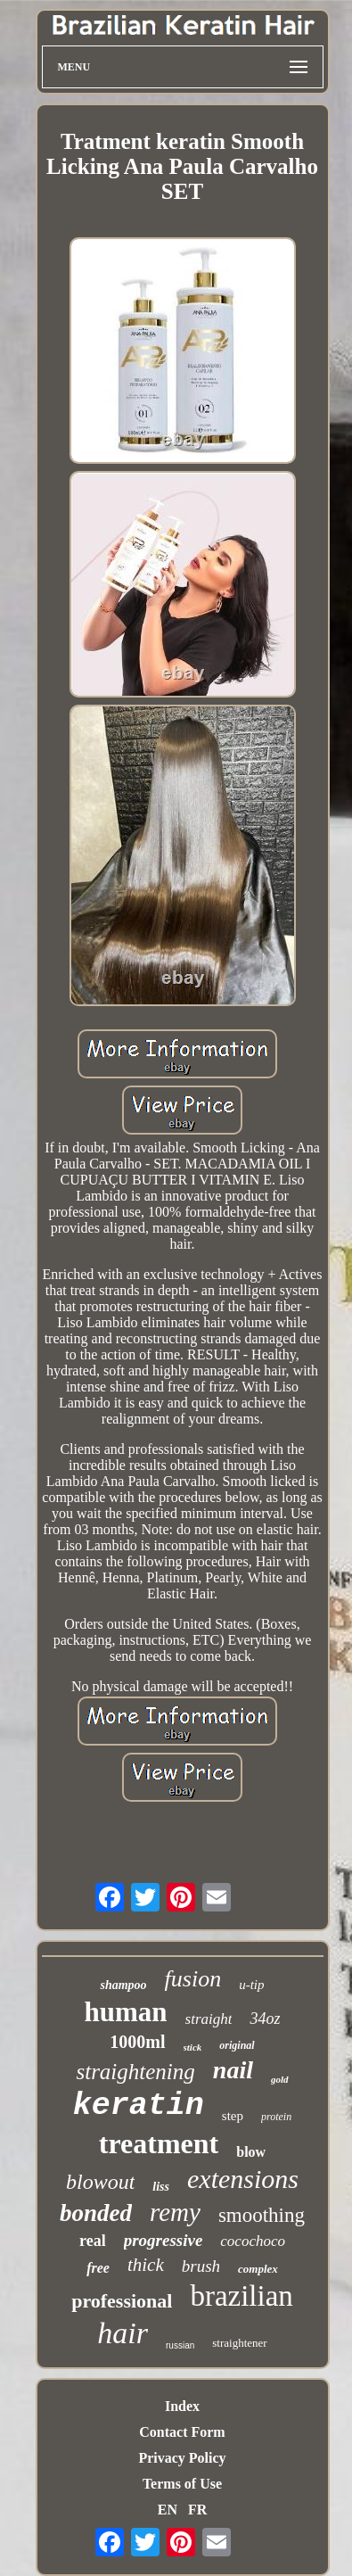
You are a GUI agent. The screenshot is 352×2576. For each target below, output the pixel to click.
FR (197, 2509)
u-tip (251, 1984)
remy (175, 2212)
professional (121, 2301)
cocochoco (252, 2241)
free (98, 2267)
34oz (265, 2018)
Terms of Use (182, 2483)
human (126, 2011)
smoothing (261, 2215)
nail (233, 2070)
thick (145, 2264)
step (232, 2116)
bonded (96, 2213)
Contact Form (182, 2432)
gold (280, 2079)
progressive (163, 2240)
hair (122, 2332)
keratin (138, 2106)
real (92, 2241)
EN (167, 2509)
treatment (158, 2143)
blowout (100, 2181)
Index (182, 2406)
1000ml (137, 2042)
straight (209, 2018)
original (236, 2045)
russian (180, 2345)
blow (251, 2151)
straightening (135, 2072)
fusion (193, 1979)
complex (258, 2268)
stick (193, 2047)
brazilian (241, 2296)
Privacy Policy (181, 2457)
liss (160, 2186)
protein (276, 2116)
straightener (239, 2342)
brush (201, 2266)
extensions (243, 2178)
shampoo (123, 1985)
